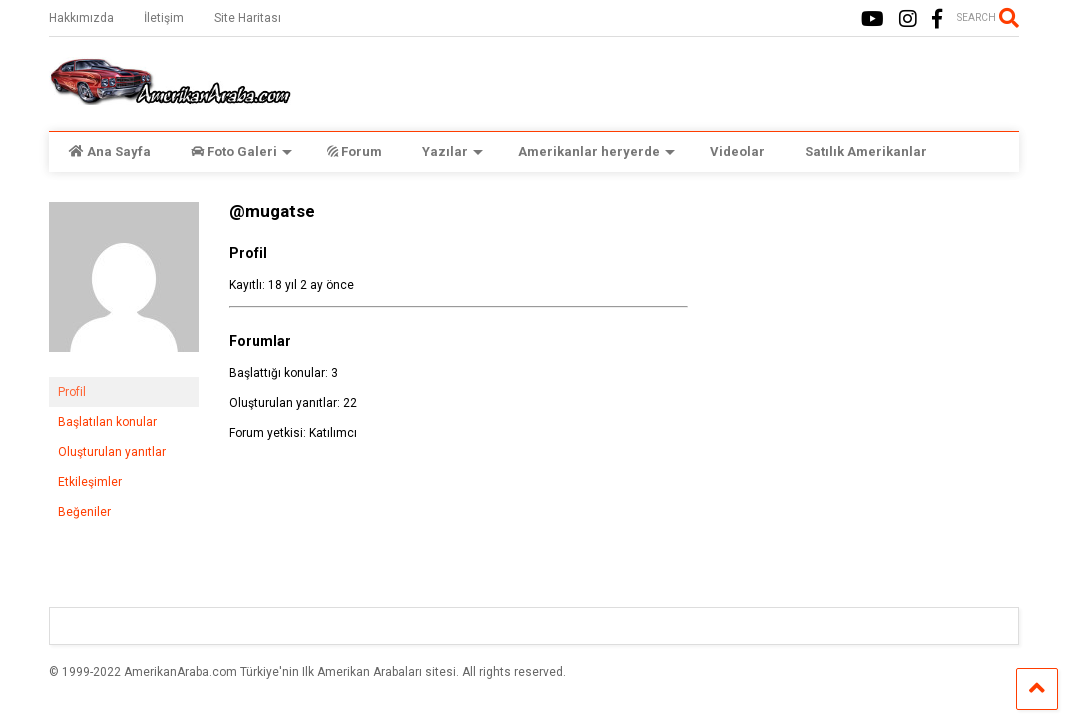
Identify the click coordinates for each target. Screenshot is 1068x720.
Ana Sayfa (110, 151)
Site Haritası (247, 18)
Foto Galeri (241, 151)
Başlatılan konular (107, 422)
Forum (354, 151)
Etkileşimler (90, 482)
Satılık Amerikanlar (866, 151)
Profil (72, 392)
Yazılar (452, 151)
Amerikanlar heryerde (596, 151)
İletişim (164, 18)
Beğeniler (84, 512)
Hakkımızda (81, 18)
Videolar (737, 151)
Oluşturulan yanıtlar (112, 452)
